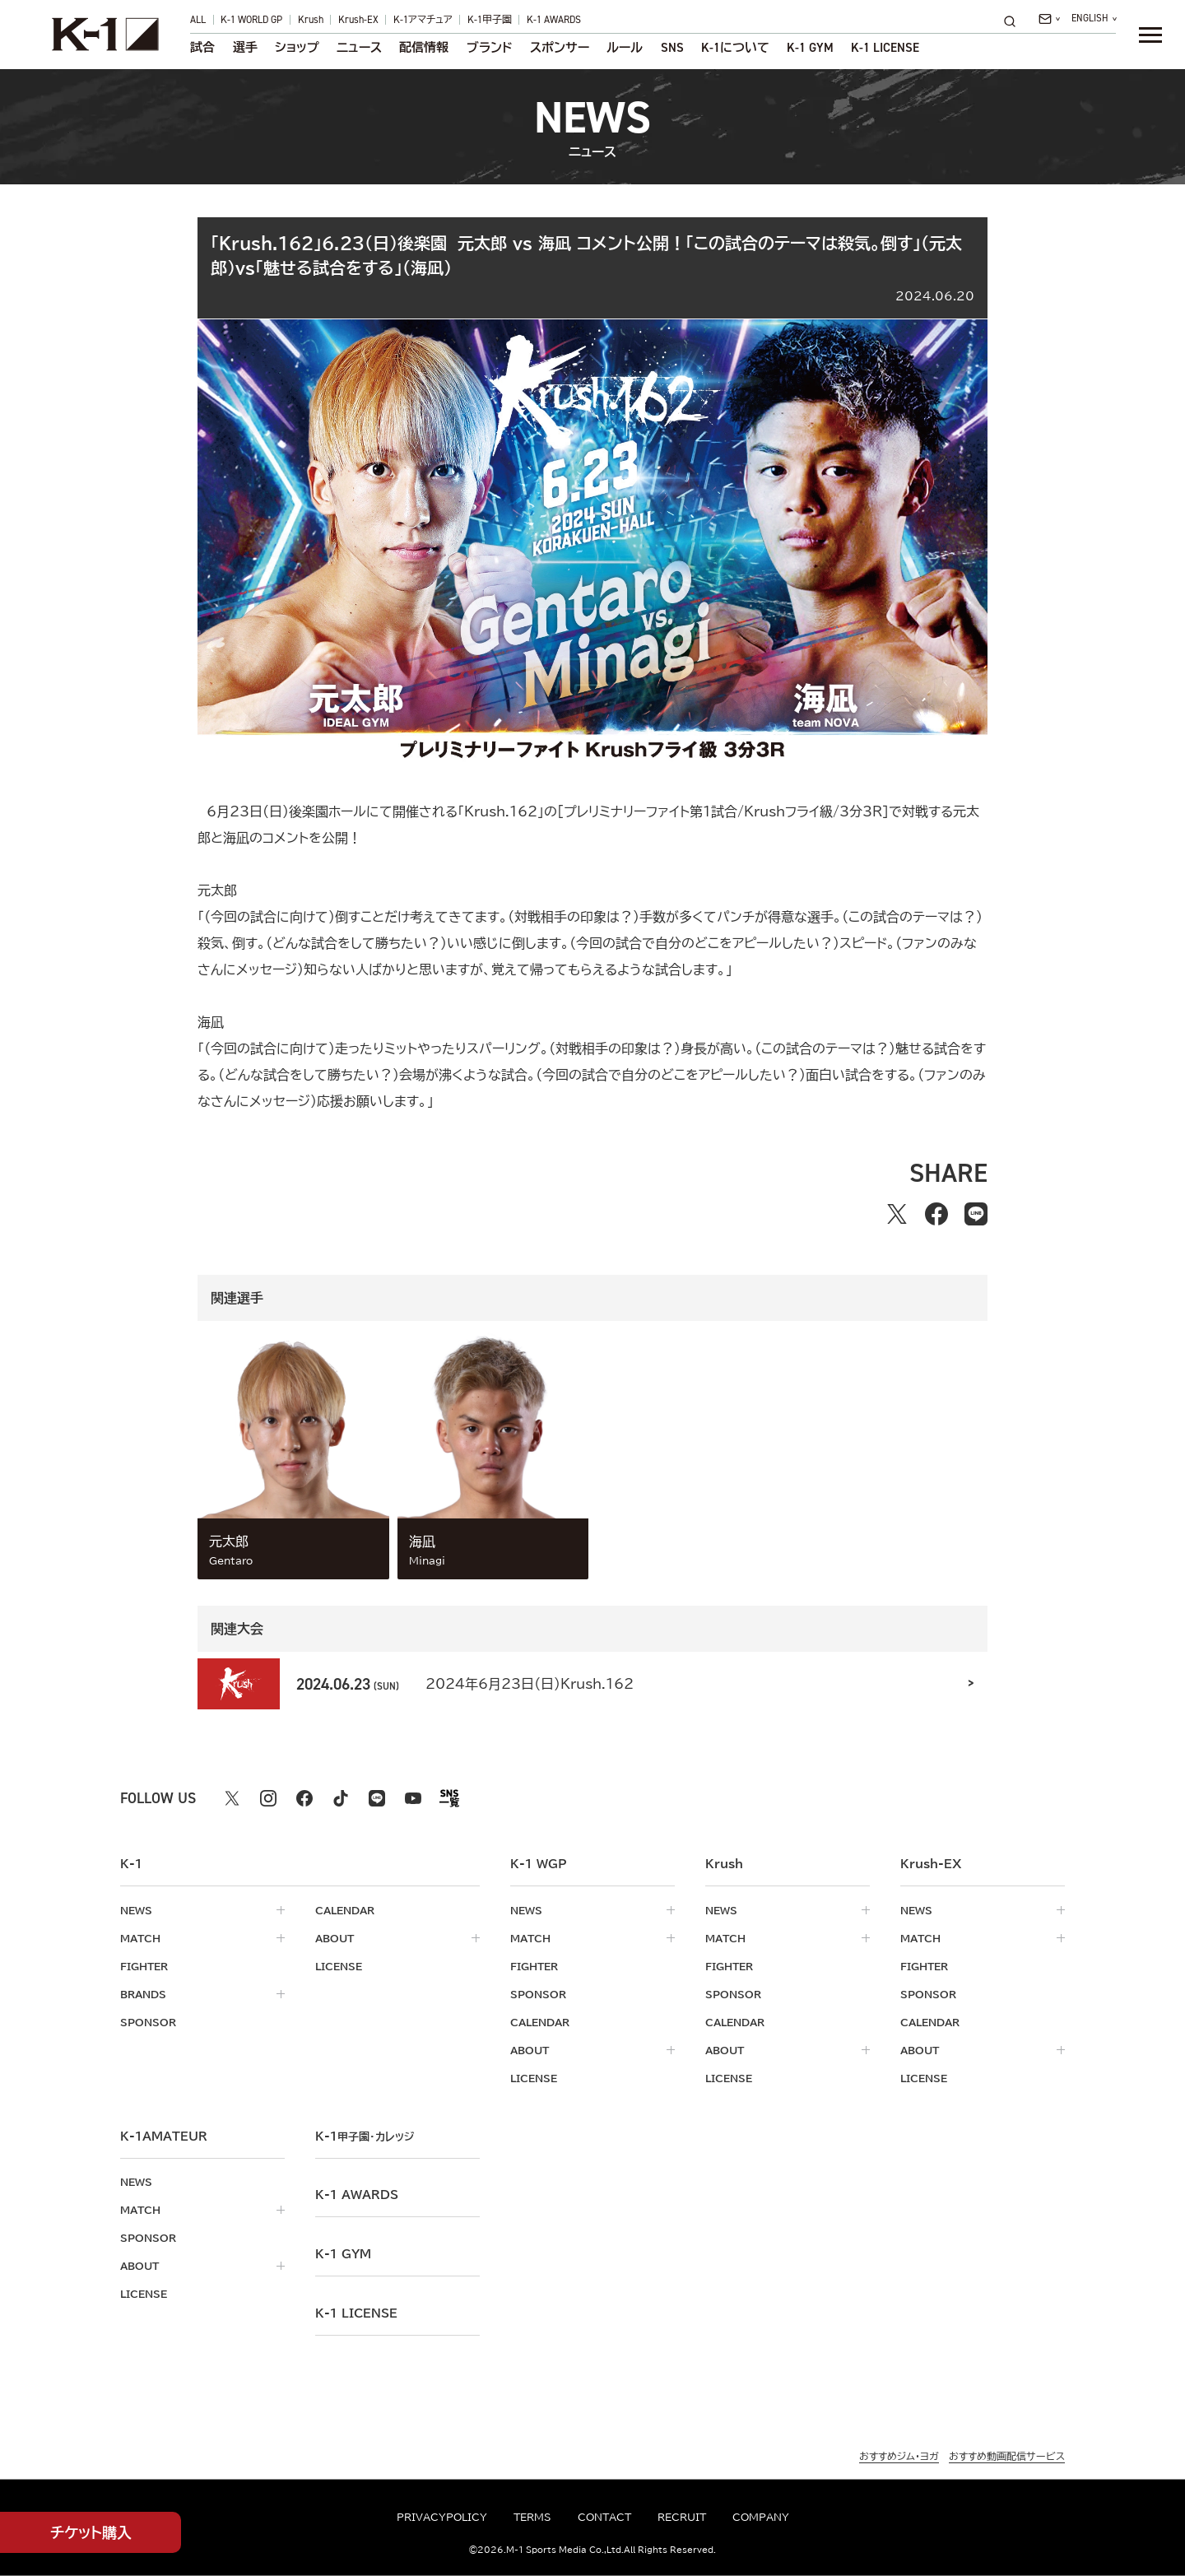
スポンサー (559, 48)
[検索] (1014, 21)
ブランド (490, 48)
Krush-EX (358, 20)
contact (604, 2517)
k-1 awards (356, 2195)
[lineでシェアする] (976, 1214)
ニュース (359, 48)
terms (532, 2517)
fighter (144, 1966)
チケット (91, 2533)
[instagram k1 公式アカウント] (268, 1798)
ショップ (297, 48)
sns (672, 48)
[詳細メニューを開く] (1150, 34)
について (735, 48)
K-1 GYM (810, 48)
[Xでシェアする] (897, 1214)
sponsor (148, 2022)
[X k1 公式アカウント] (232, 1798)
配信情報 (423, 48)
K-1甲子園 (489, 20)
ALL (198, 20)
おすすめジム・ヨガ (899, 2456)
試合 (202, 48)
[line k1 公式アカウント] (377, 1798)
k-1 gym (343, 2254)
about (334, 1938)
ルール (624, 48)
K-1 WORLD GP (251, 20)
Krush (310, 20)
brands (143, 1994)
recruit (682, 2517)
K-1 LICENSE (885, 48)
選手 (245, 48)
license (338, 1966)
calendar (344, 1910)
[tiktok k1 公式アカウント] (341, 1798)
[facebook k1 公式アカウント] (304, 1798)
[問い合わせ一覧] (1049, 19)
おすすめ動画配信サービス (1007, 2456)
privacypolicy (442, 2517)
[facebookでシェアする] (936, 1214)
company (760, 2517)
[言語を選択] (1093, 19)
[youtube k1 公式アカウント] (413, 1798)
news (136, 1910)
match (140, 1938)
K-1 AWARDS (554, 20)
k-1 (364, 2136)
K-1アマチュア (423, 20)
